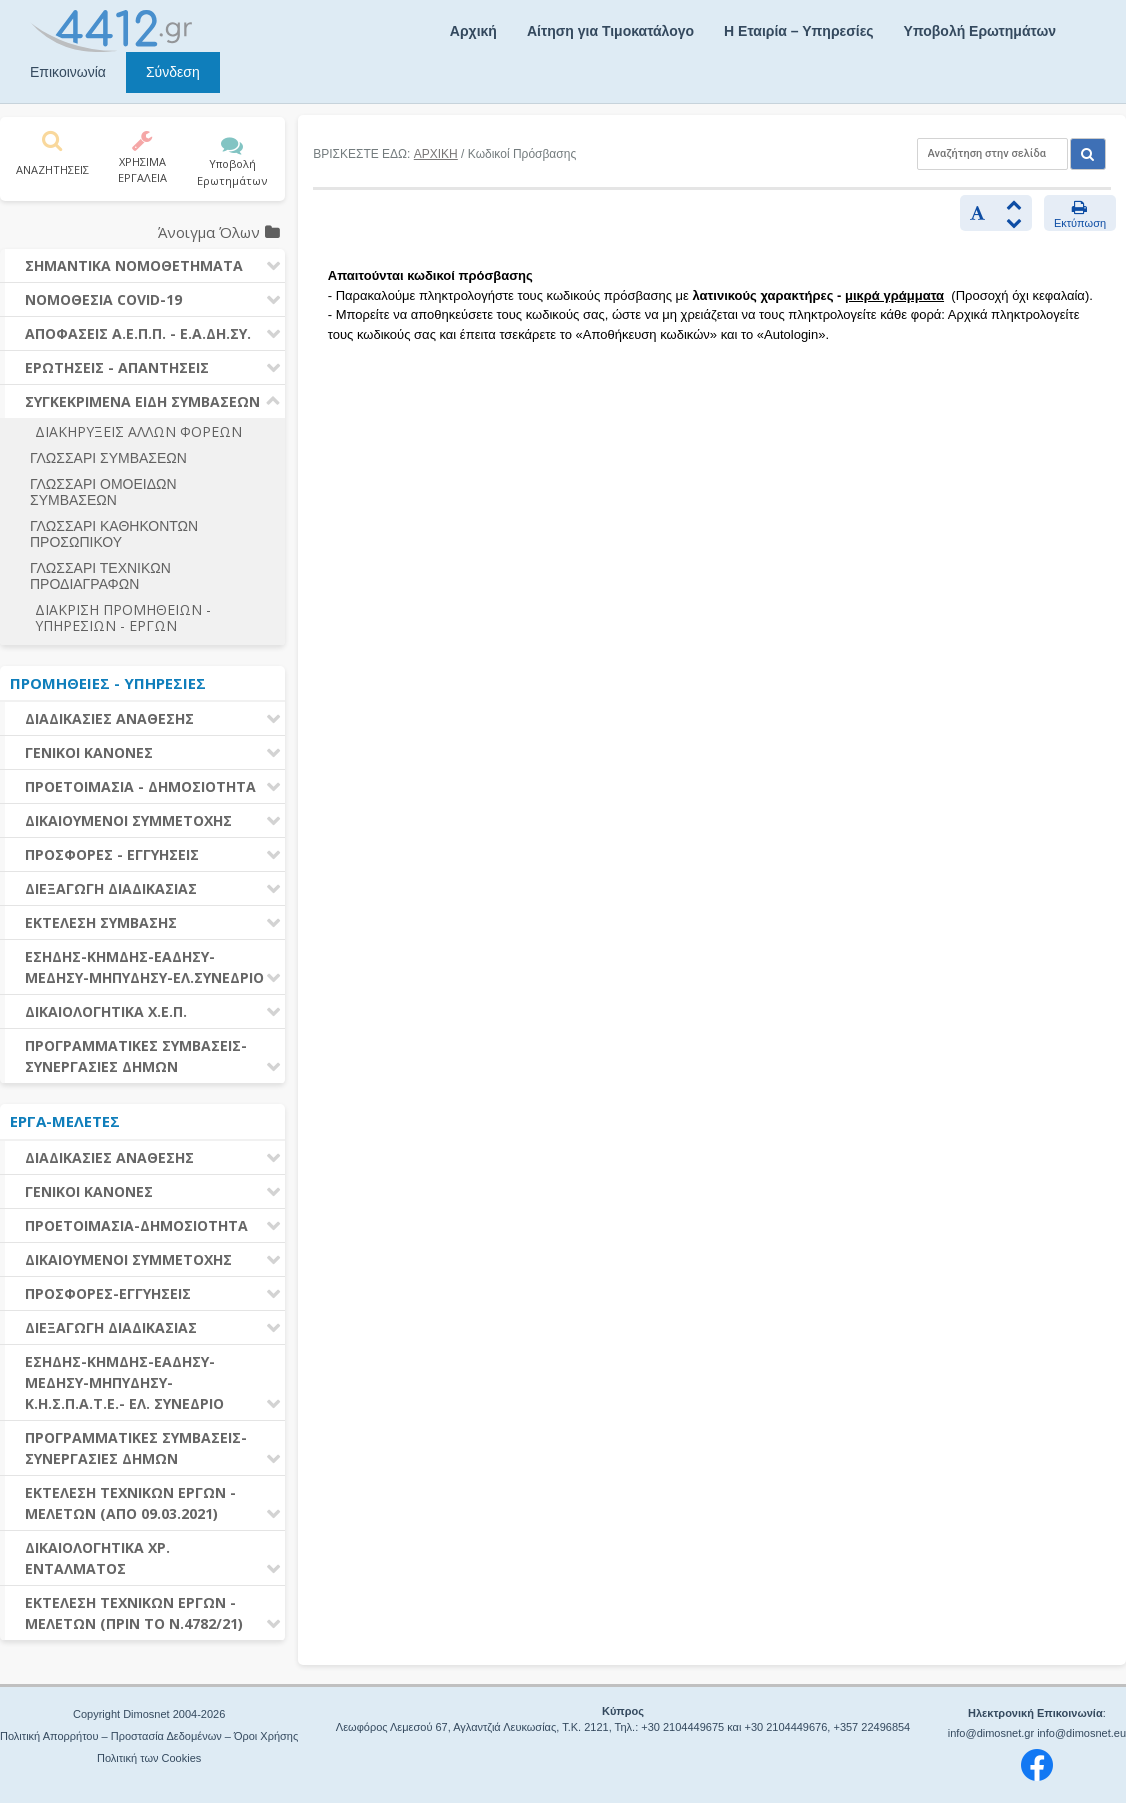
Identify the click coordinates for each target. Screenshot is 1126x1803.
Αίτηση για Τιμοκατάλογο (610, 31)
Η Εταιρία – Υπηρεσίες (798, 31)
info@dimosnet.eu (1081, 1733)
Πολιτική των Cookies (149, 1758)
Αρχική (473, 31)
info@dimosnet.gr (991, 1733)
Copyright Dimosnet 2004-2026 (149, 1714)
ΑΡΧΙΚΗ (436, 154)
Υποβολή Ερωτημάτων (980, 31)
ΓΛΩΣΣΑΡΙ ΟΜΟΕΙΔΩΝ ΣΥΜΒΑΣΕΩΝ (103, 492)
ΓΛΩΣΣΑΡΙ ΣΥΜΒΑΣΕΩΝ (108, 458)
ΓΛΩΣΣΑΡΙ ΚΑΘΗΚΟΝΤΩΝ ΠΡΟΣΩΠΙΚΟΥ (114, 534)
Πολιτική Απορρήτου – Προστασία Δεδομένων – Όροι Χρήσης (149, 1736)
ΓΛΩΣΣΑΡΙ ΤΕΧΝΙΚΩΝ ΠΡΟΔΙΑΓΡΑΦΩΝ (100, 576)
